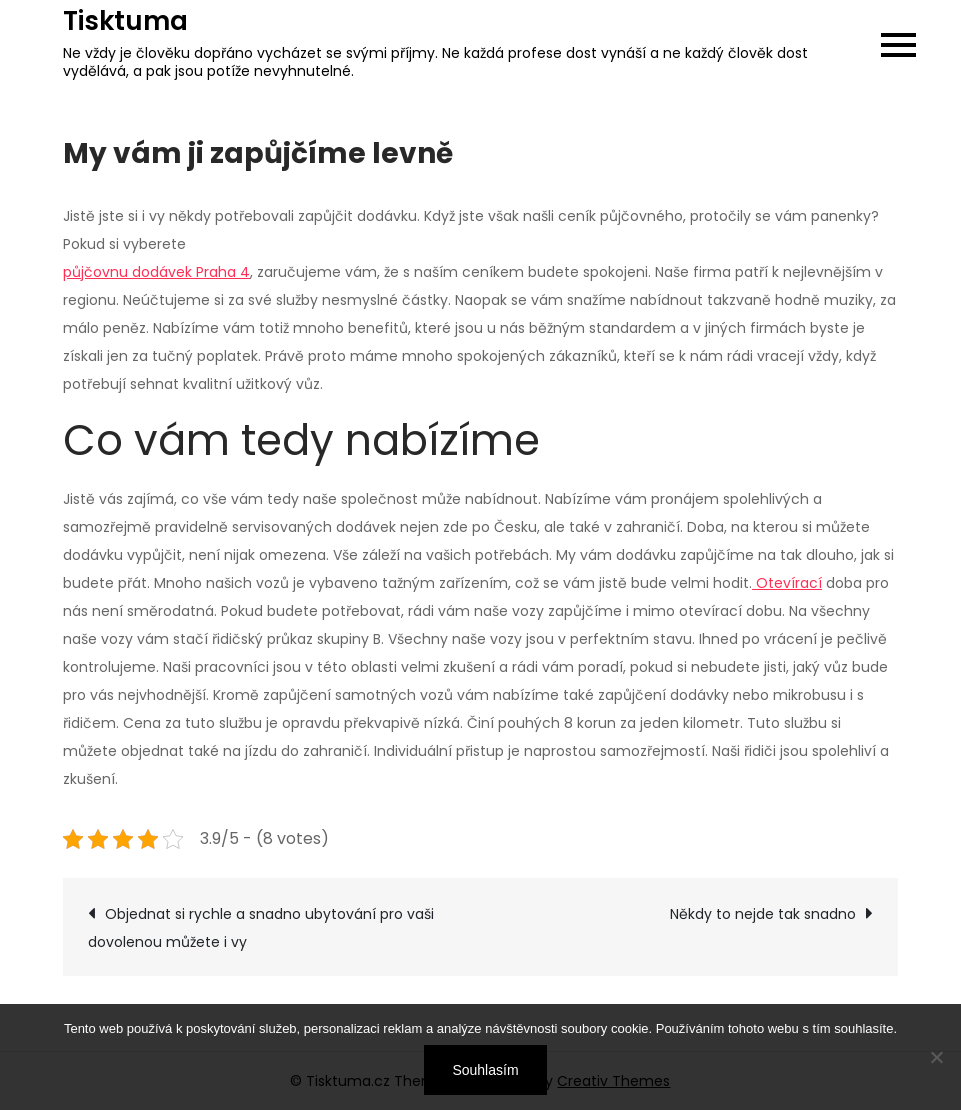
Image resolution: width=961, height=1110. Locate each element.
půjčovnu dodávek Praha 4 (156, 272)
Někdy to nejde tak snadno (763, 914)
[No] (936, 1057)
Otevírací (787, 583)
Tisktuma (125, 21)
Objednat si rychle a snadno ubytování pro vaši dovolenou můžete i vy (261, 928)
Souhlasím (485, 1070)
